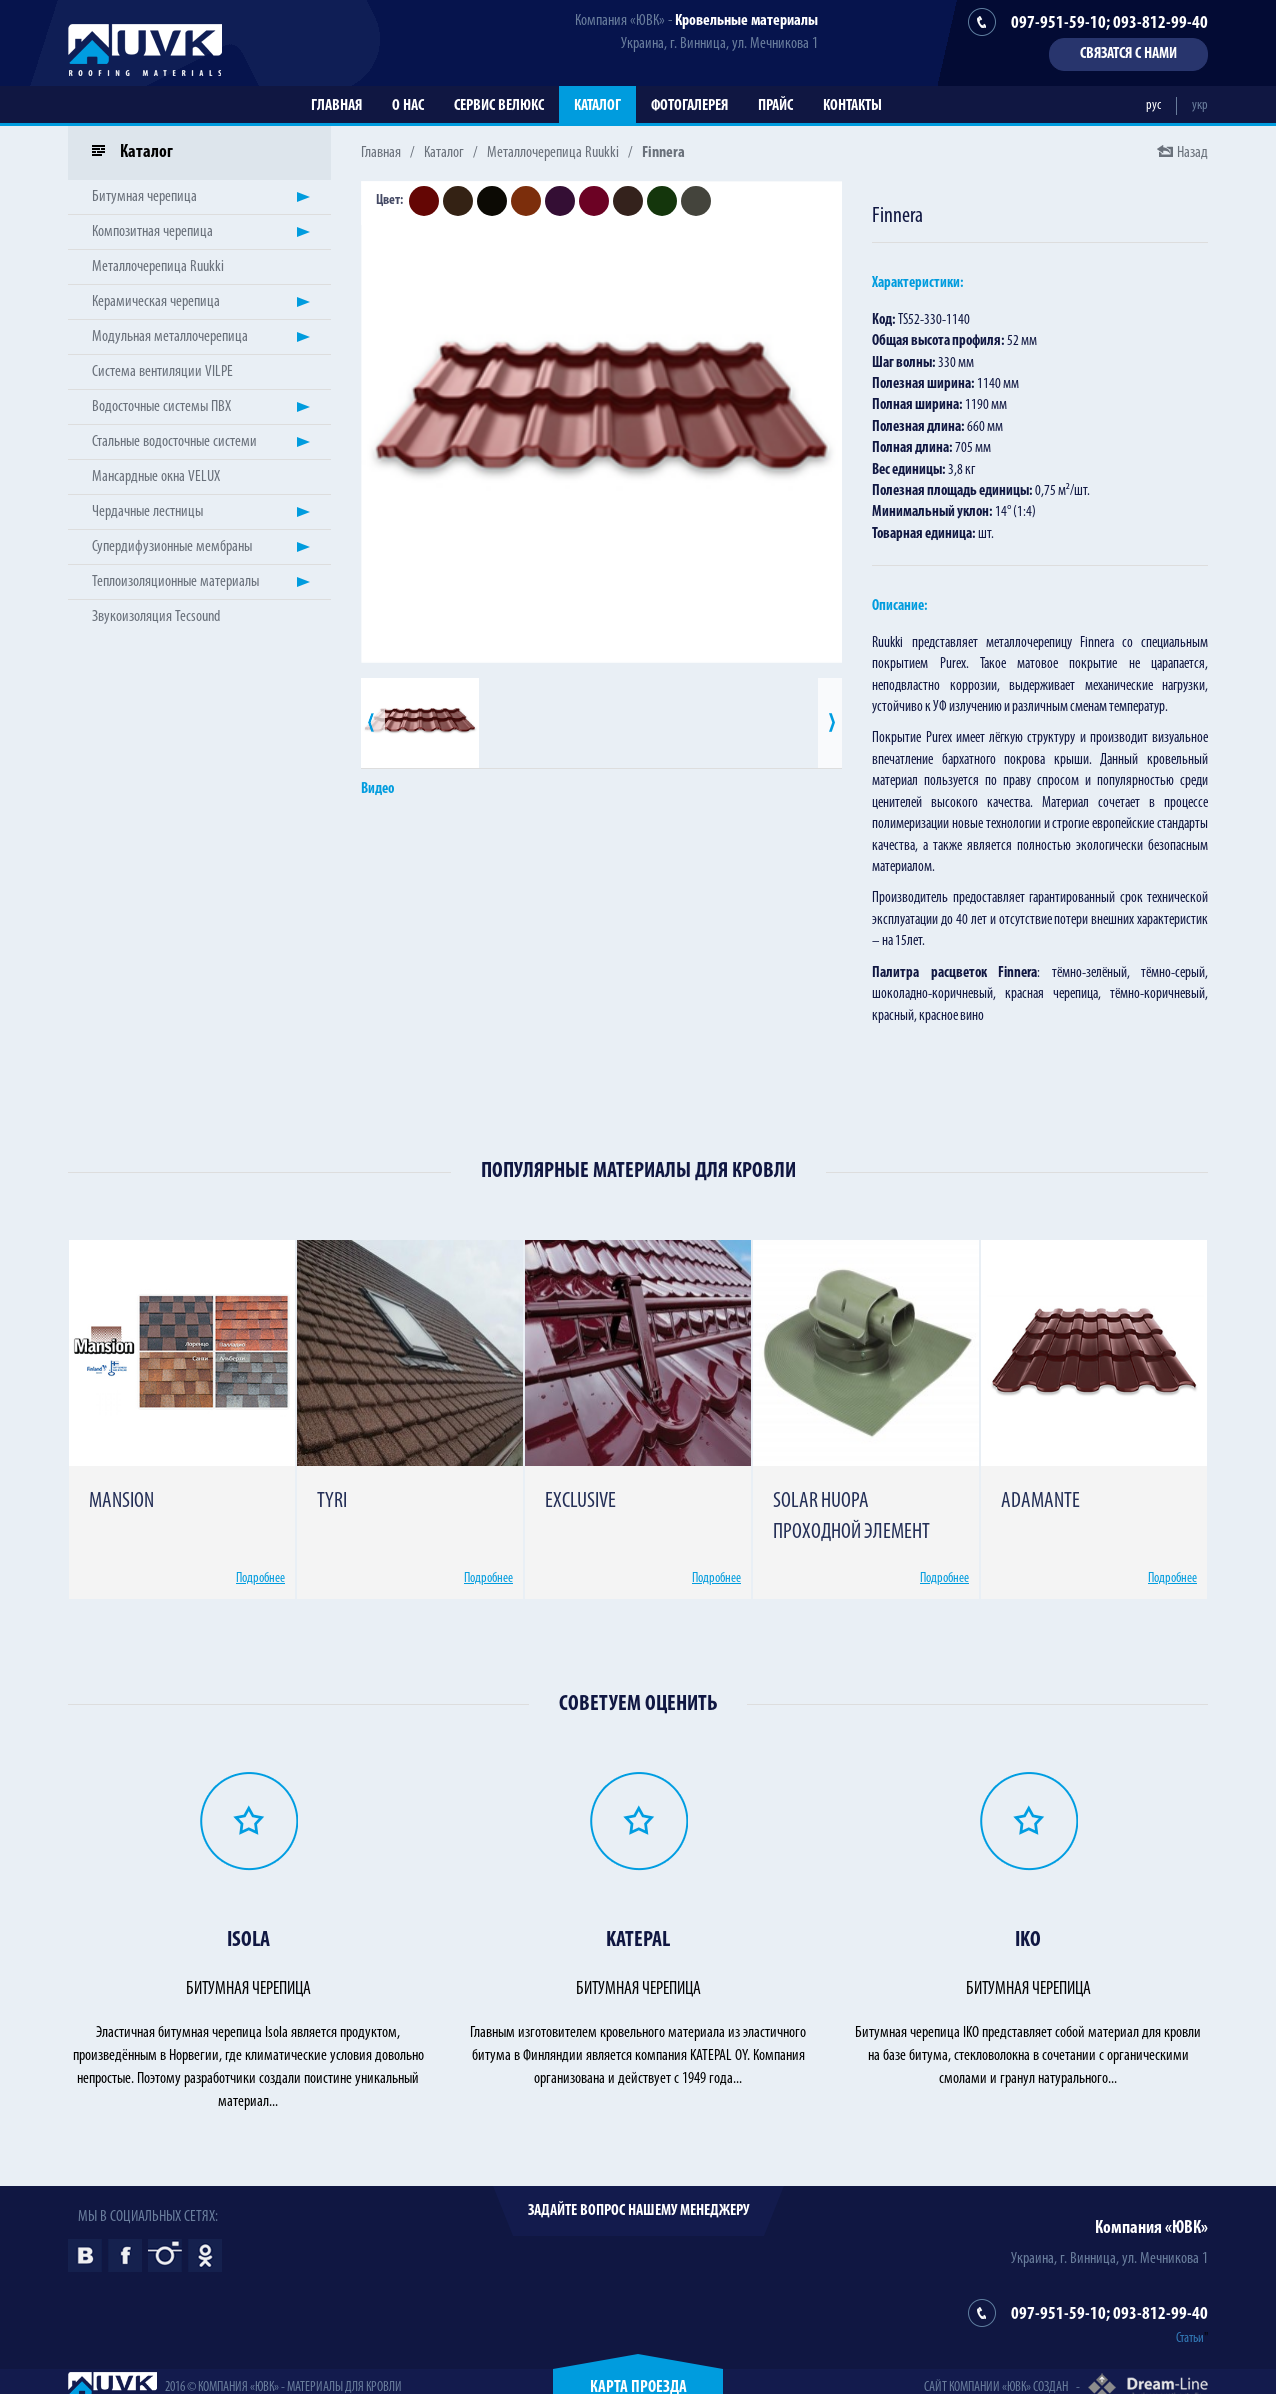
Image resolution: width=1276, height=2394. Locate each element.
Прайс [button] (775, 106)
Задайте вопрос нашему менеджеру (638, 2211)
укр (1200, 105)
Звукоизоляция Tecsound (156, 617)
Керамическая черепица (156, 302)
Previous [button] (373, 723)
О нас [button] (408, 106)
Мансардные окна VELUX (156, 477)
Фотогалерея (689, 106)
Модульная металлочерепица (170, 337)
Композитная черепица (152, 232)
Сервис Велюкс (499, 106)
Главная (336, 106)
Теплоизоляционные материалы (175, 582)
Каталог (597, 106)
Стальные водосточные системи (174, 442)
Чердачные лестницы (147, 512)
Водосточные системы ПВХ (161, 407)
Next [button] (830, 723)
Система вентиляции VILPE (162, 372)
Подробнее (260, 1578)
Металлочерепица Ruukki (553, 153)
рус (1153, 105)
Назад (1192, 153)
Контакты (852, 106)
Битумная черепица (144, 197)
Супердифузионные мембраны (172, 547)
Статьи (1190, 2338)
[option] (602, 422)
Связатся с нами (1128, 54)
